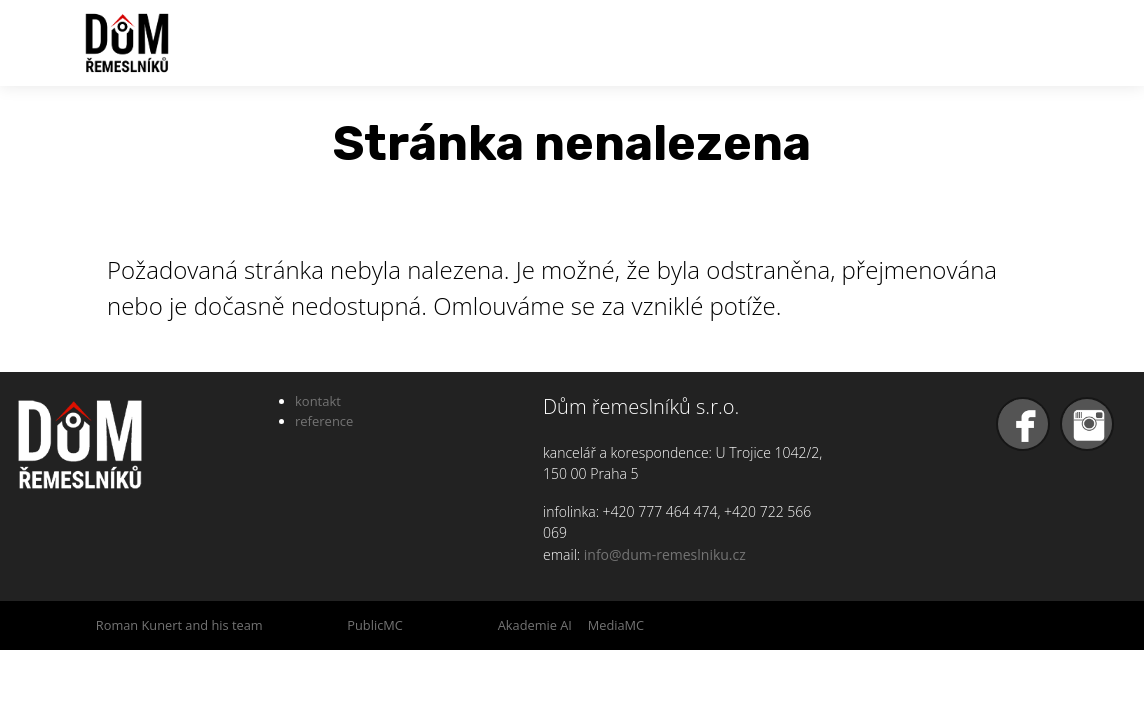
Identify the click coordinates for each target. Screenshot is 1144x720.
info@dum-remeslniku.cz (665, 554)
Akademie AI (535, 625)
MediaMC (616, 625)
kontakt (318, 401)
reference (324, 421)
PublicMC (375, 625)
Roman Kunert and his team (179, 625)
